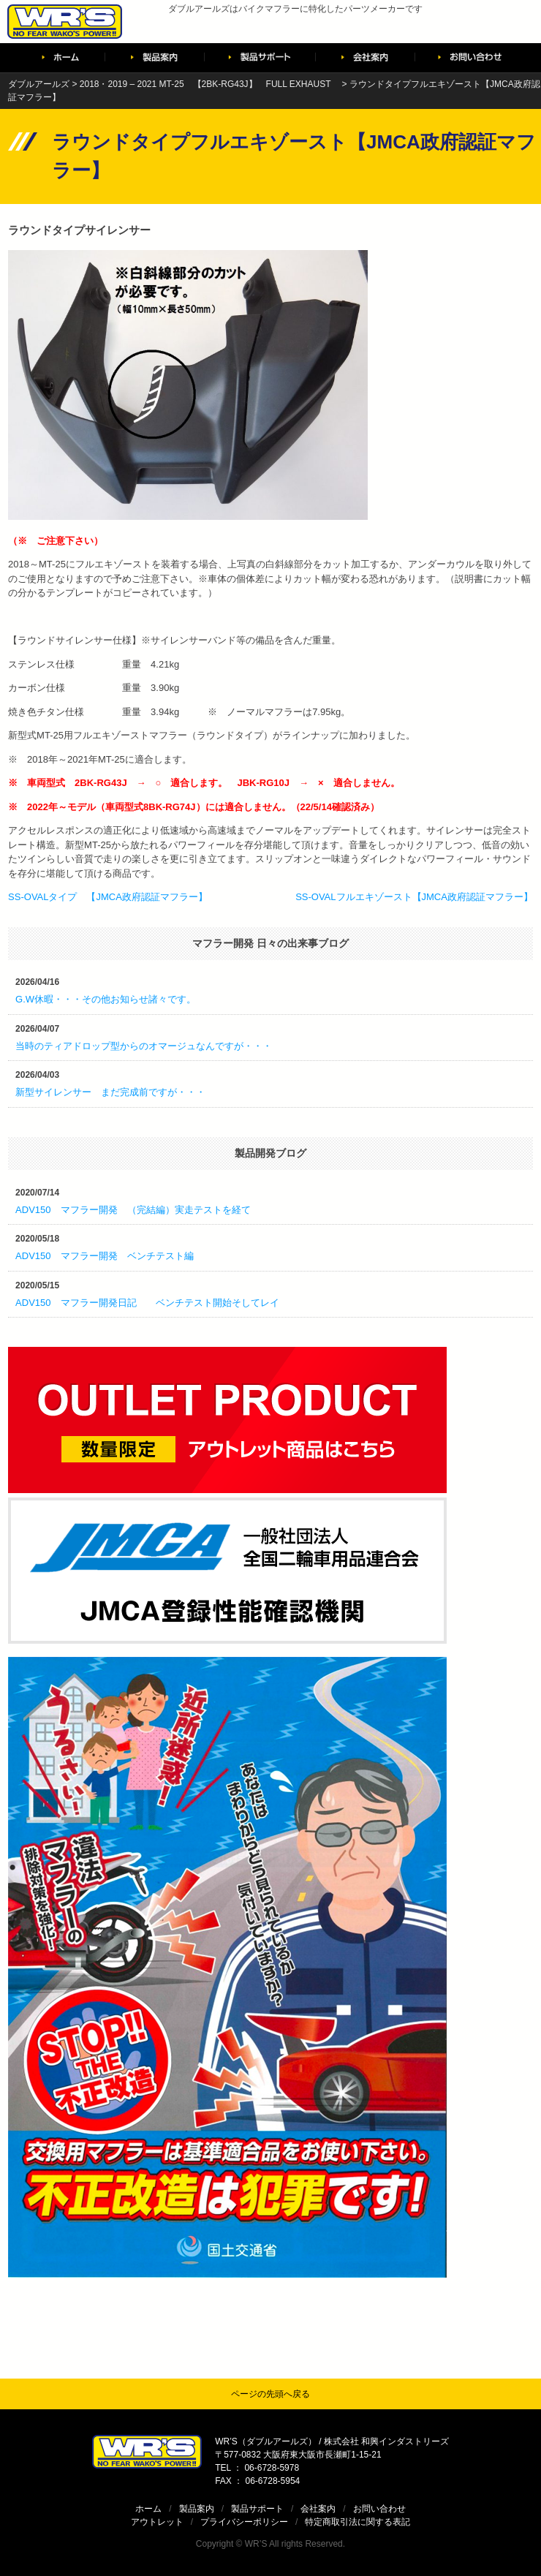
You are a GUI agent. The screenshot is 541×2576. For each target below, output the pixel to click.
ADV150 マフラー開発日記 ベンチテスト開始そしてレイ (147, 1302)
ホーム (148, 2509)
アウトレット (157, 2522)
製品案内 (196, 2509)
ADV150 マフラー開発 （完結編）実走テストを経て (132, 1209)
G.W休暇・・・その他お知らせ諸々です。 (105, 999)
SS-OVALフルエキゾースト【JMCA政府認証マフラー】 (414, 896)
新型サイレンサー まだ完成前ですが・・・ (110, 1092)
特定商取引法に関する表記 (357, 2522)
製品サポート (257, 2509)
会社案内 (318, 2509)
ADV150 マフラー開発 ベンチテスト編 (104, 1255)
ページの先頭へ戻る (270, 2394)
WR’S (256, 2544)
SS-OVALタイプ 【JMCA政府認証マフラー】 (108, 896)
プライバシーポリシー (244, 2522)
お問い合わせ (379, 2509)
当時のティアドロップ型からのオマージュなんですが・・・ (143, 1045)
